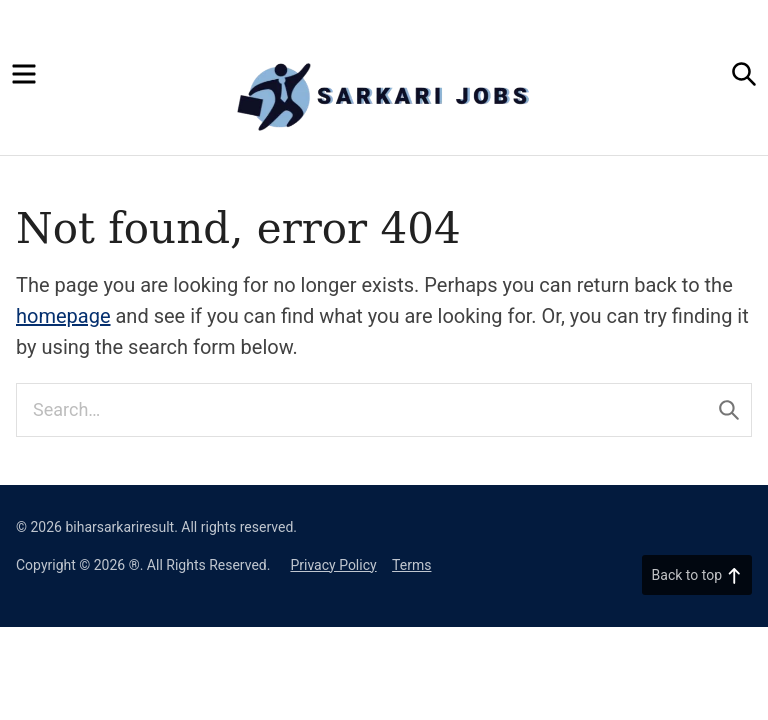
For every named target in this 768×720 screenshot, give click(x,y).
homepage (63, 316)
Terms (411, 565)
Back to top (697, 575)
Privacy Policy (333, 565)
